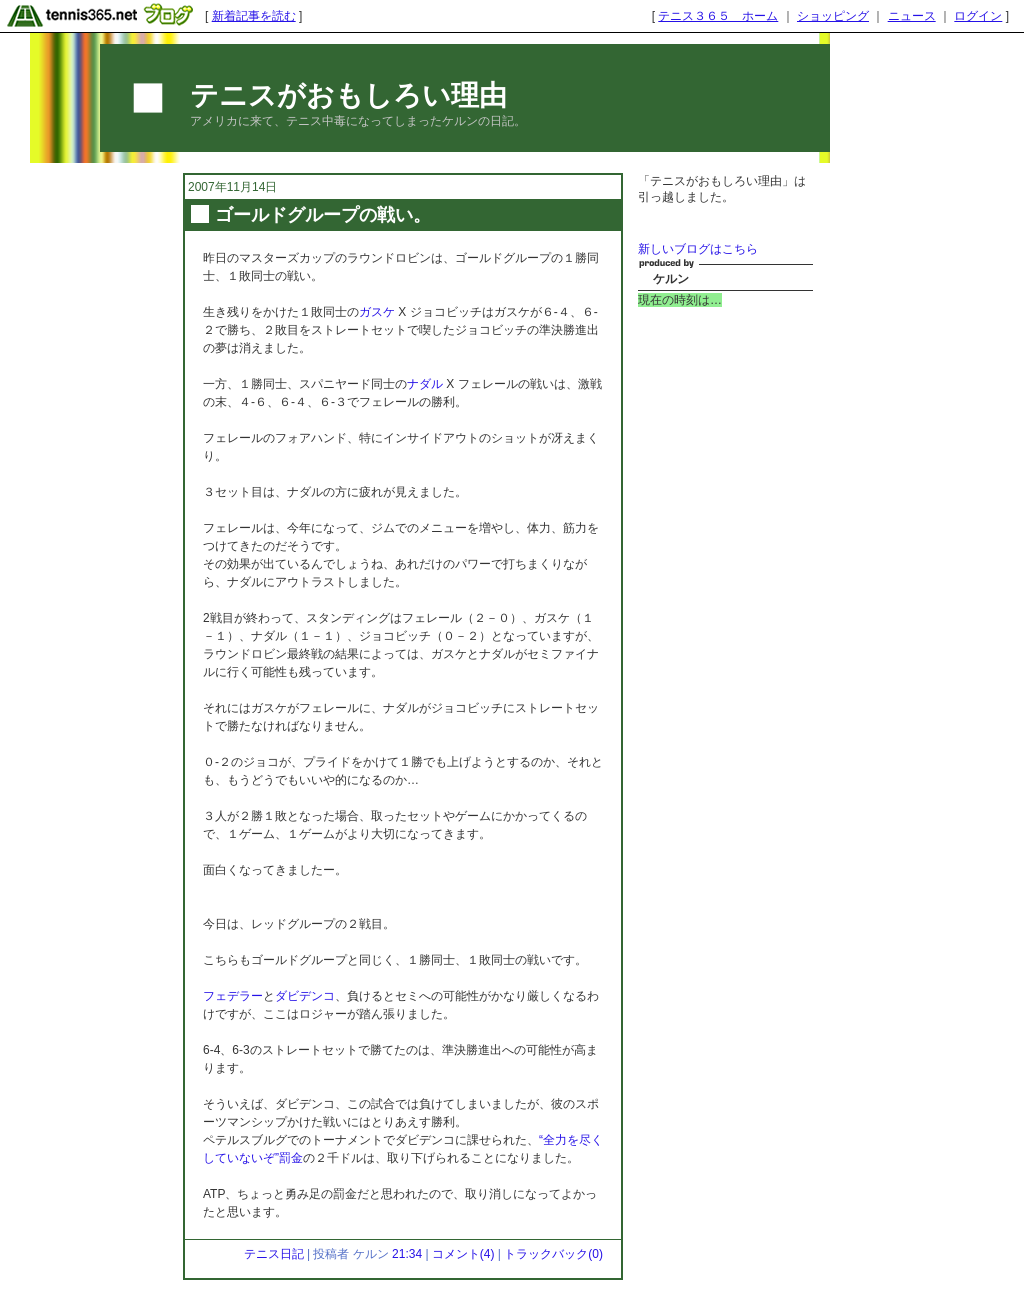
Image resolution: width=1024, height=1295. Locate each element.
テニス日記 (274, 1254)
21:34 (407, 1254)
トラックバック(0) (553, 1254)
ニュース (912, 16)
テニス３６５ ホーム (718, 16)
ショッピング (833, 16)
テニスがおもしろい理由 (348, 95)
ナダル (425, 384)
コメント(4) (463, 1254)
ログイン (978, 16)
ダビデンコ (305, 996)
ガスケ (377, 312)
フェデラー (233, 996)
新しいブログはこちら (698, 249)
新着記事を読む (254, 16)
